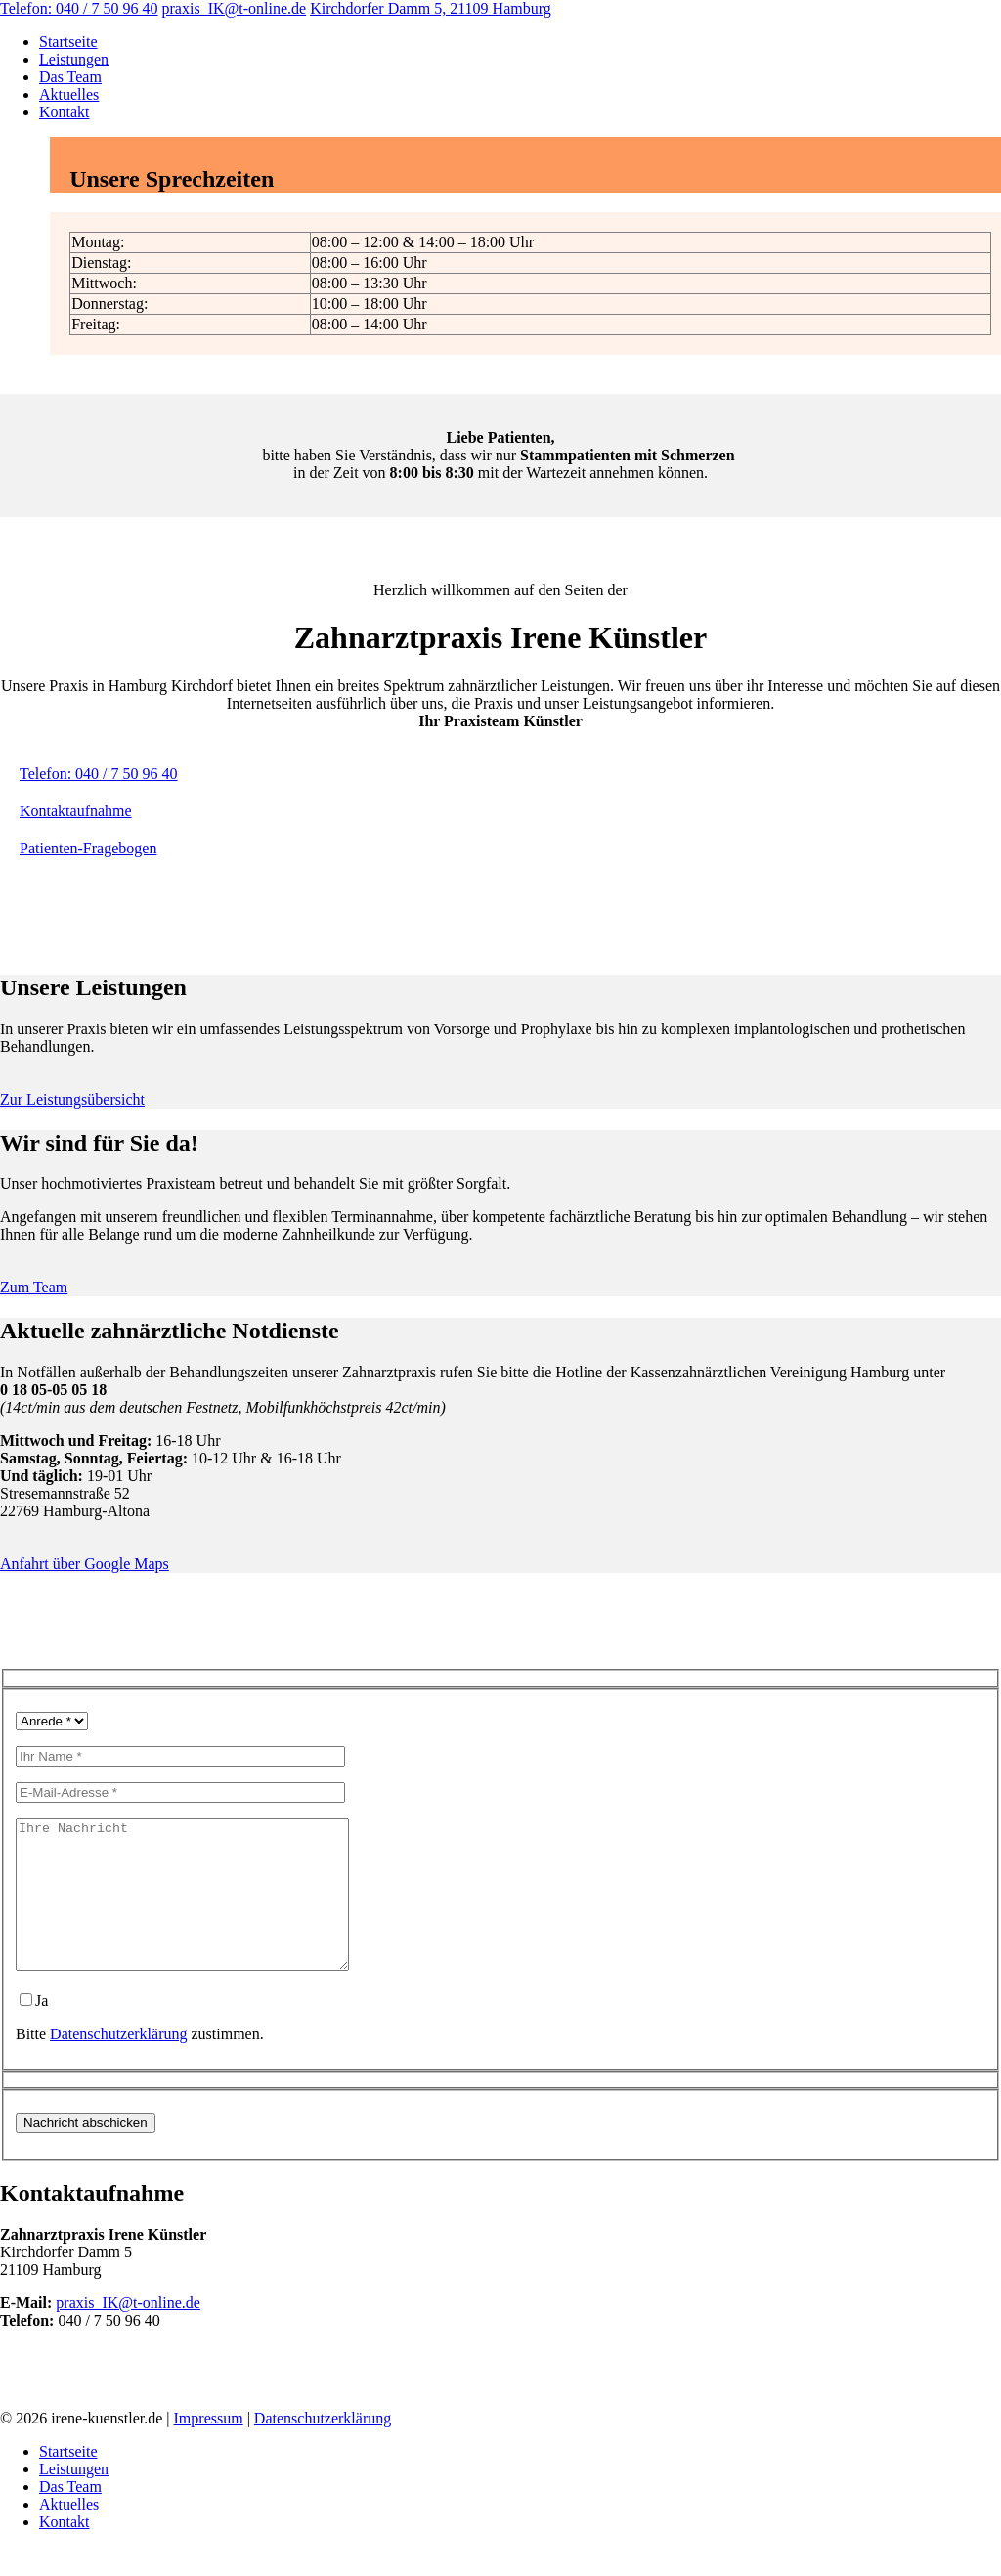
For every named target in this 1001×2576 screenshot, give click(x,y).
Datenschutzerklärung (118, 2063)
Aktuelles (69, 94)
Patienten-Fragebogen (88, 848)
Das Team (70, 76)
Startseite (68, 41)
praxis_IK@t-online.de (234, 8)
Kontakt (64, 112)
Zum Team (33, 1287)
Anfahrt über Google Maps (84, 1563)
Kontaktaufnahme (76, 811)
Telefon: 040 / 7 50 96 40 (79, 8)
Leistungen (74, 59)
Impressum (208, 2447)
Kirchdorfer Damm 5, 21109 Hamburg (430, 8)
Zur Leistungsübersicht (72, 1099)
